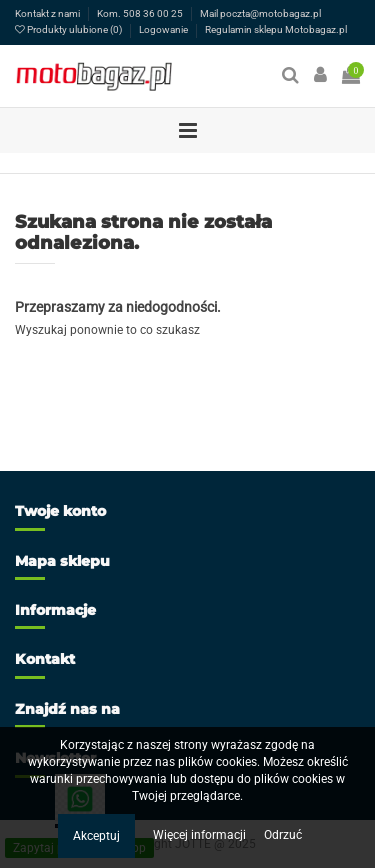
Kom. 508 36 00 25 (141, 13)
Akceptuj (96, 836)
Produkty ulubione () (69, 29)
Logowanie (164, 29)
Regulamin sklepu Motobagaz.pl (276, 29)
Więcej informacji (201, 835)
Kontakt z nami (48, 13)
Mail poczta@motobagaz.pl (260, 13)
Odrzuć (283, 835)
